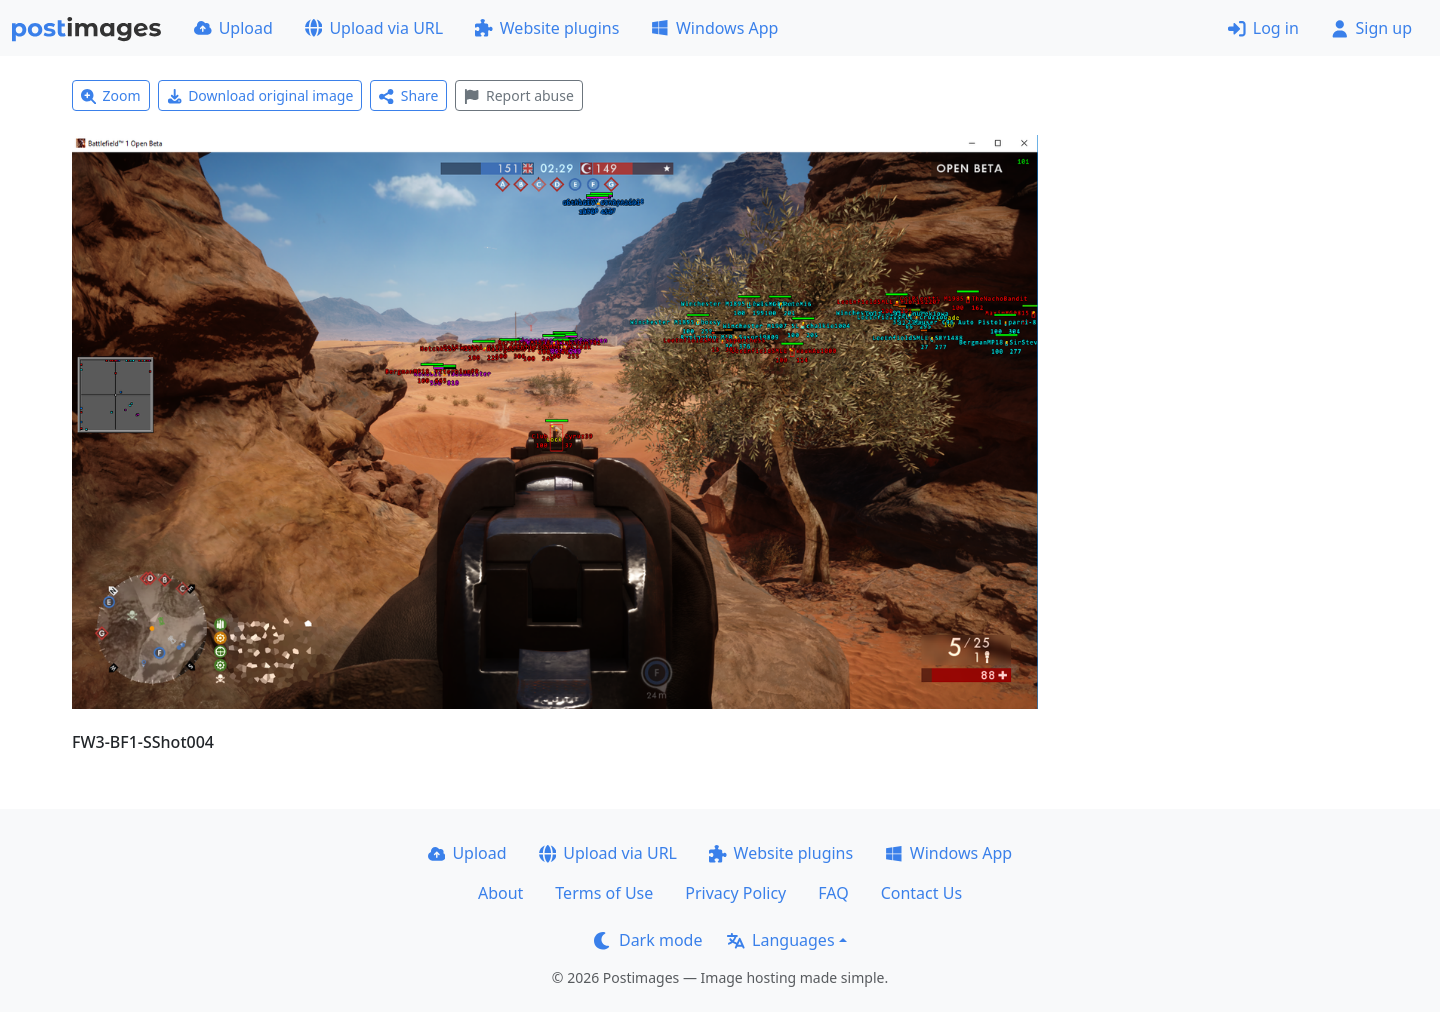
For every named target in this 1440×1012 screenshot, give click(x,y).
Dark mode (648, 940)
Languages (780, 940)
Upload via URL (374, 28)
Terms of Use (604, 893)
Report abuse (518, 95)
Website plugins (547, 28)
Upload (233, 28)
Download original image (260, 95)
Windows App (714, 28)
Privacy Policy (735, 893)
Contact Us (921, 893)
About (500, 893)
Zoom (111, 95)
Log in (1263, 28)
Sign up (1371, 28)
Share (408, 95)
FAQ (833, 893)
